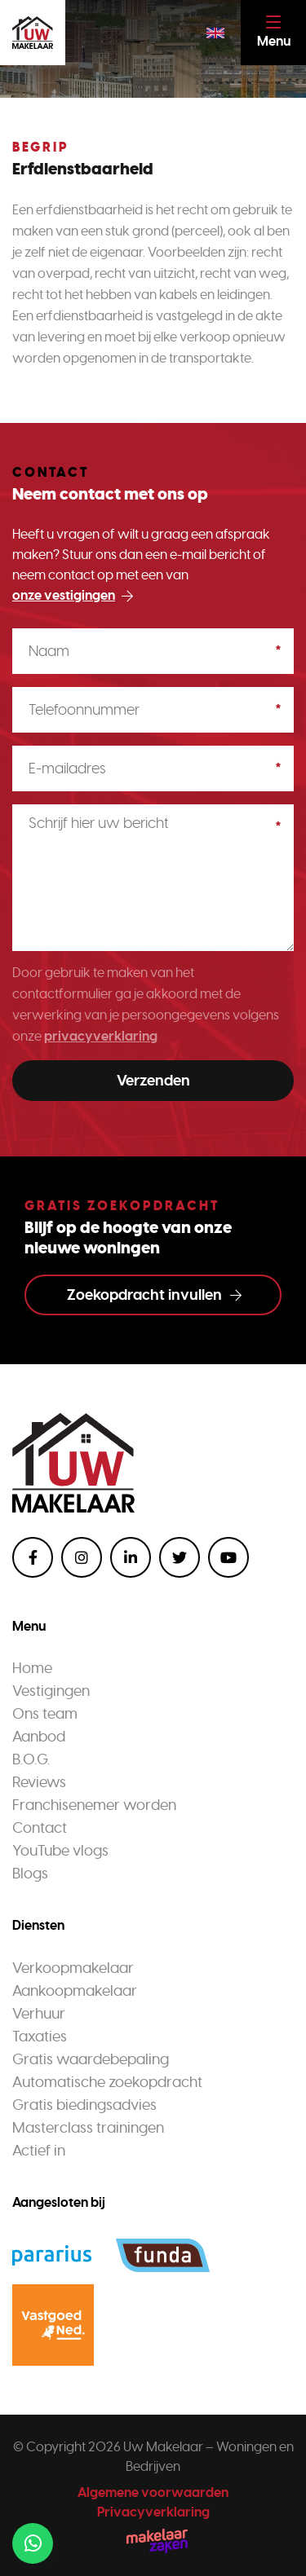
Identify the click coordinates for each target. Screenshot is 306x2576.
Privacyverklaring (153, 2512)
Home (32, 1668)
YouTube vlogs (60, 1851)
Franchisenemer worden (94, 1805)
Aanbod (38, 1737)
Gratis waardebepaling (90, 2059)
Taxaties (39, 2036)
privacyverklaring (100, 1036)
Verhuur (38, 2014)
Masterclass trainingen (88, 2128)
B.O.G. (31, 1759)
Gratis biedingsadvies (84, 2105)
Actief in (38, 2151)
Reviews (39, 1782)
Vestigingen (51, 1691)
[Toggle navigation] (273, 32)
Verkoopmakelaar (73, 1968)
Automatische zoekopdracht (107, 2082)
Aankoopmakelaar (74, 1991)
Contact (39, 1828)
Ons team (45, 1714)
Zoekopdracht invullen (154, 1295)
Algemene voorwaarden (153, 2492)
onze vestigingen (72, 595)
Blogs (30, 1873)
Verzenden (153, 1081)
